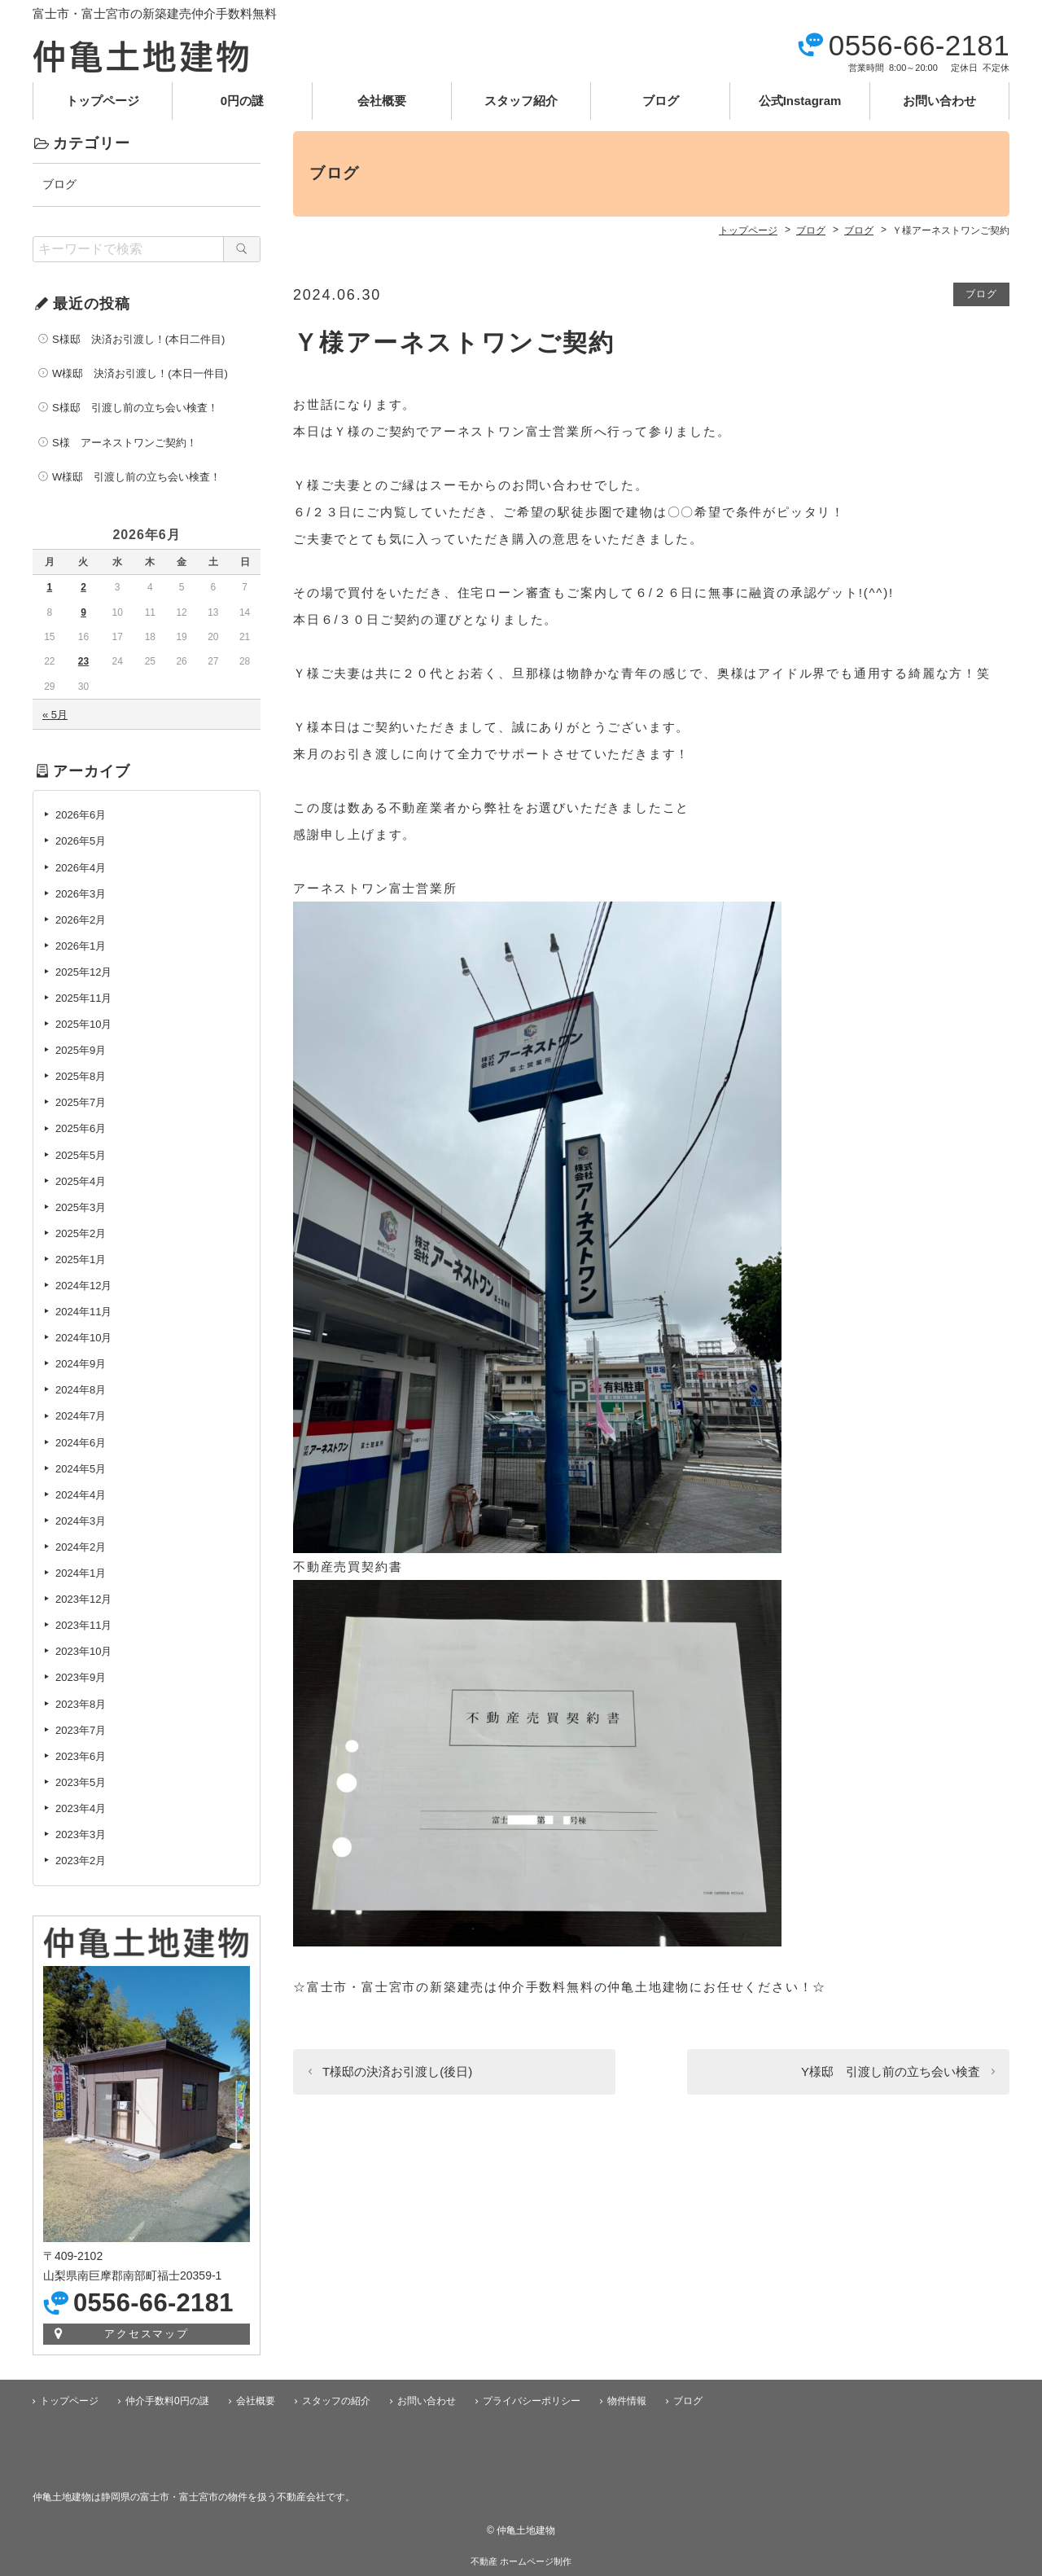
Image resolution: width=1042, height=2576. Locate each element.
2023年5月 (80, 1782)
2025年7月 (80, 1102)
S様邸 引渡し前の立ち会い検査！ (135, 408)
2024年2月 (80, 1547)
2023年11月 (83, 1625)
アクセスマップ (147, 2334)
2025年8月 (80, 1076)
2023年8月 (80, 1704)
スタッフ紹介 (521, 101)
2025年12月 (83, 972)
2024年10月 (83, 1338)
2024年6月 (80, 1443)
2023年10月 (83, 1651)
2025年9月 (80, 1050)
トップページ (102, 101)
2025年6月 (80, 1128)
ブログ (660, 101)
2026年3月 (80, 894)
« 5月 (55, 715)
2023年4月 (80, 1808)
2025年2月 (80, 1233)
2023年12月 (83, 1599)
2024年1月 (80, 1573)
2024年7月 (80, 1416)
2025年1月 (80, 1259)
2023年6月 (80, 1756)
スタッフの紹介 (336, 2401)
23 (83, 661)
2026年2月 (80, 920)
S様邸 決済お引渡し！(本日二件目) (138, 339)
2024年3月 (80, 1521)
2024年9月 (80, 1364)
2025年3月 (80, 1207)
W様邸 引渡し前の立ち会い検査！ (136, 477)
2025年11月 (83, 998)
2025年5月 (80, 1155)
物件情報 (626, 2401)
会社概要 (381, 101)
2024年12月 (83, 1285)
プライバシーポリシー (531, 2401)
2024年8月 (80, 1390)
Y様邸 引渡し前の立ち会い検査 (890, 2071)
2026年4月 (80, 868)
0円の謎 (242, 101)
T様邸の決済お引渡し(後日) (397, 2071)
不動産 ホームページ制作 (521, 2561)
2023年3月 (80, 1834)
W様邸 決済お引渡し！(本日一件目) (140, 373)
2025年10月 (83, 1024)
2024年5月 (80, 1469)
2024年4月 (80, 1495)
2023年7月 (80, 1730)
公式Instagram (800, 101)
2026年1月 (80, 946)
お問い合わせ (939, 101)
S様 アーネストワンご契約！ (124, 443)
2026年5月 (80, 841)
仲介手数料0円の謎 (167, 2401)
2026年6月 (80, 815)
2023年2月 (80, 1860)
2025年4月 (80, 1181)
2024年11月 (83, 1312)
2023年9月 (80, 1677)
